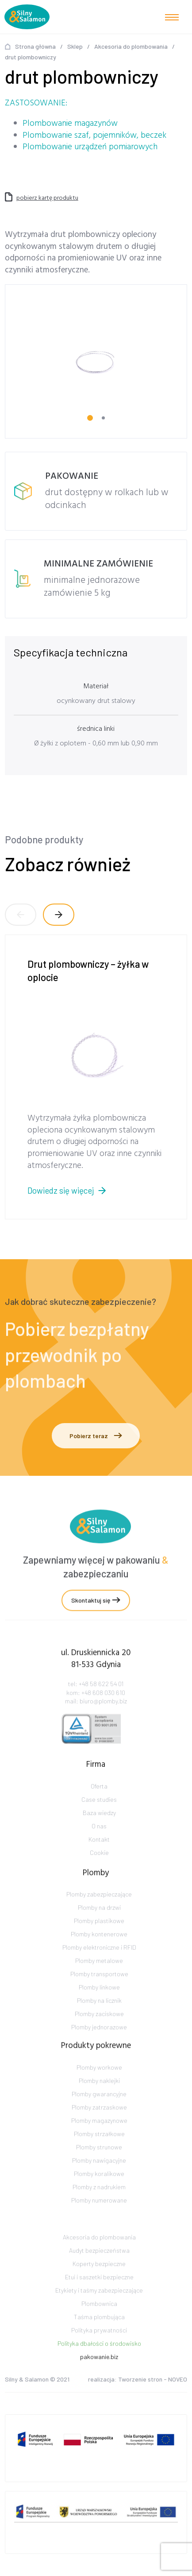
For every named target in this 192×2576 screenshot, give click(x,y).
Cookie (99, 1863)
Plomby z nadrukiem (99, 2204)
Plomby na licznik (99, 2018)
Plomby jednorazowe (99, 2044)
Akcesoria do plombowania (131, 46)
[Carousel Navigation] (96, 915)
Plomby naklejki (99, 2098)
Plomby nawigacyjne (99, 2178)
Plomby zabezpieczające (99, 1912)
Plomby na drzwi (99, 1925)
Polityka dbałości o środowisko (99, 2359)
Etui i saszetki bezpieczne (99, 2293)
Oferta (99, 1796)
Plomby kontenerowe (99, 1951)
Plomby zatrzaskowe (99, 2125)
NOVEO (177, 2381)
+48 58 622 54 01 (101, 1695)
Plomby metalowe (99, 1978)
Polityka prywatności (99, 2346)
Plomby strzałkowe (99, 2151)
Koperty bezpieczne (99, 2279)
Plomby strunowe (99, 2165)
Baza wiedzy (99, 1823)
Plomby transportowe (99, 1991)
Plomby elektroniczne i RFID (99, 1965)
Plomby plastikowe (99, 1938)
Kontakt (99, 1850)
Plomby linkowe (99, 2005)
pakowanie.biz (99, 2372)
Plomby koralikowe (99, 2191)
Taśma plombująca (99, 2332)
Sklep (75, 46)
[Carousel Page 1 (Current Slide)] (90, 418)
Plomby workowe (99, 2085)
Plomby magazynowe (99, 2138)
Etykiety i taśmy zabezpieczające (99, 2306)
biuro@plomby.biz (103, 1712)
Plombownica (99, 2319)
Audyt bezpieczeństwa (99, 2266)
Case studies (99, 1810)
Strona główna (35, 46)
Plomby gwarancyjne (99, 2111)
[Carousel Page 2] (103, 417)
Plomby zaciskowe (99, 2031)
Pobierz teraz (95, 1435)
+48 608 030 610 (103, 1703)
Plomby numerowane (99, 2218)
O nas (99, 1836)
